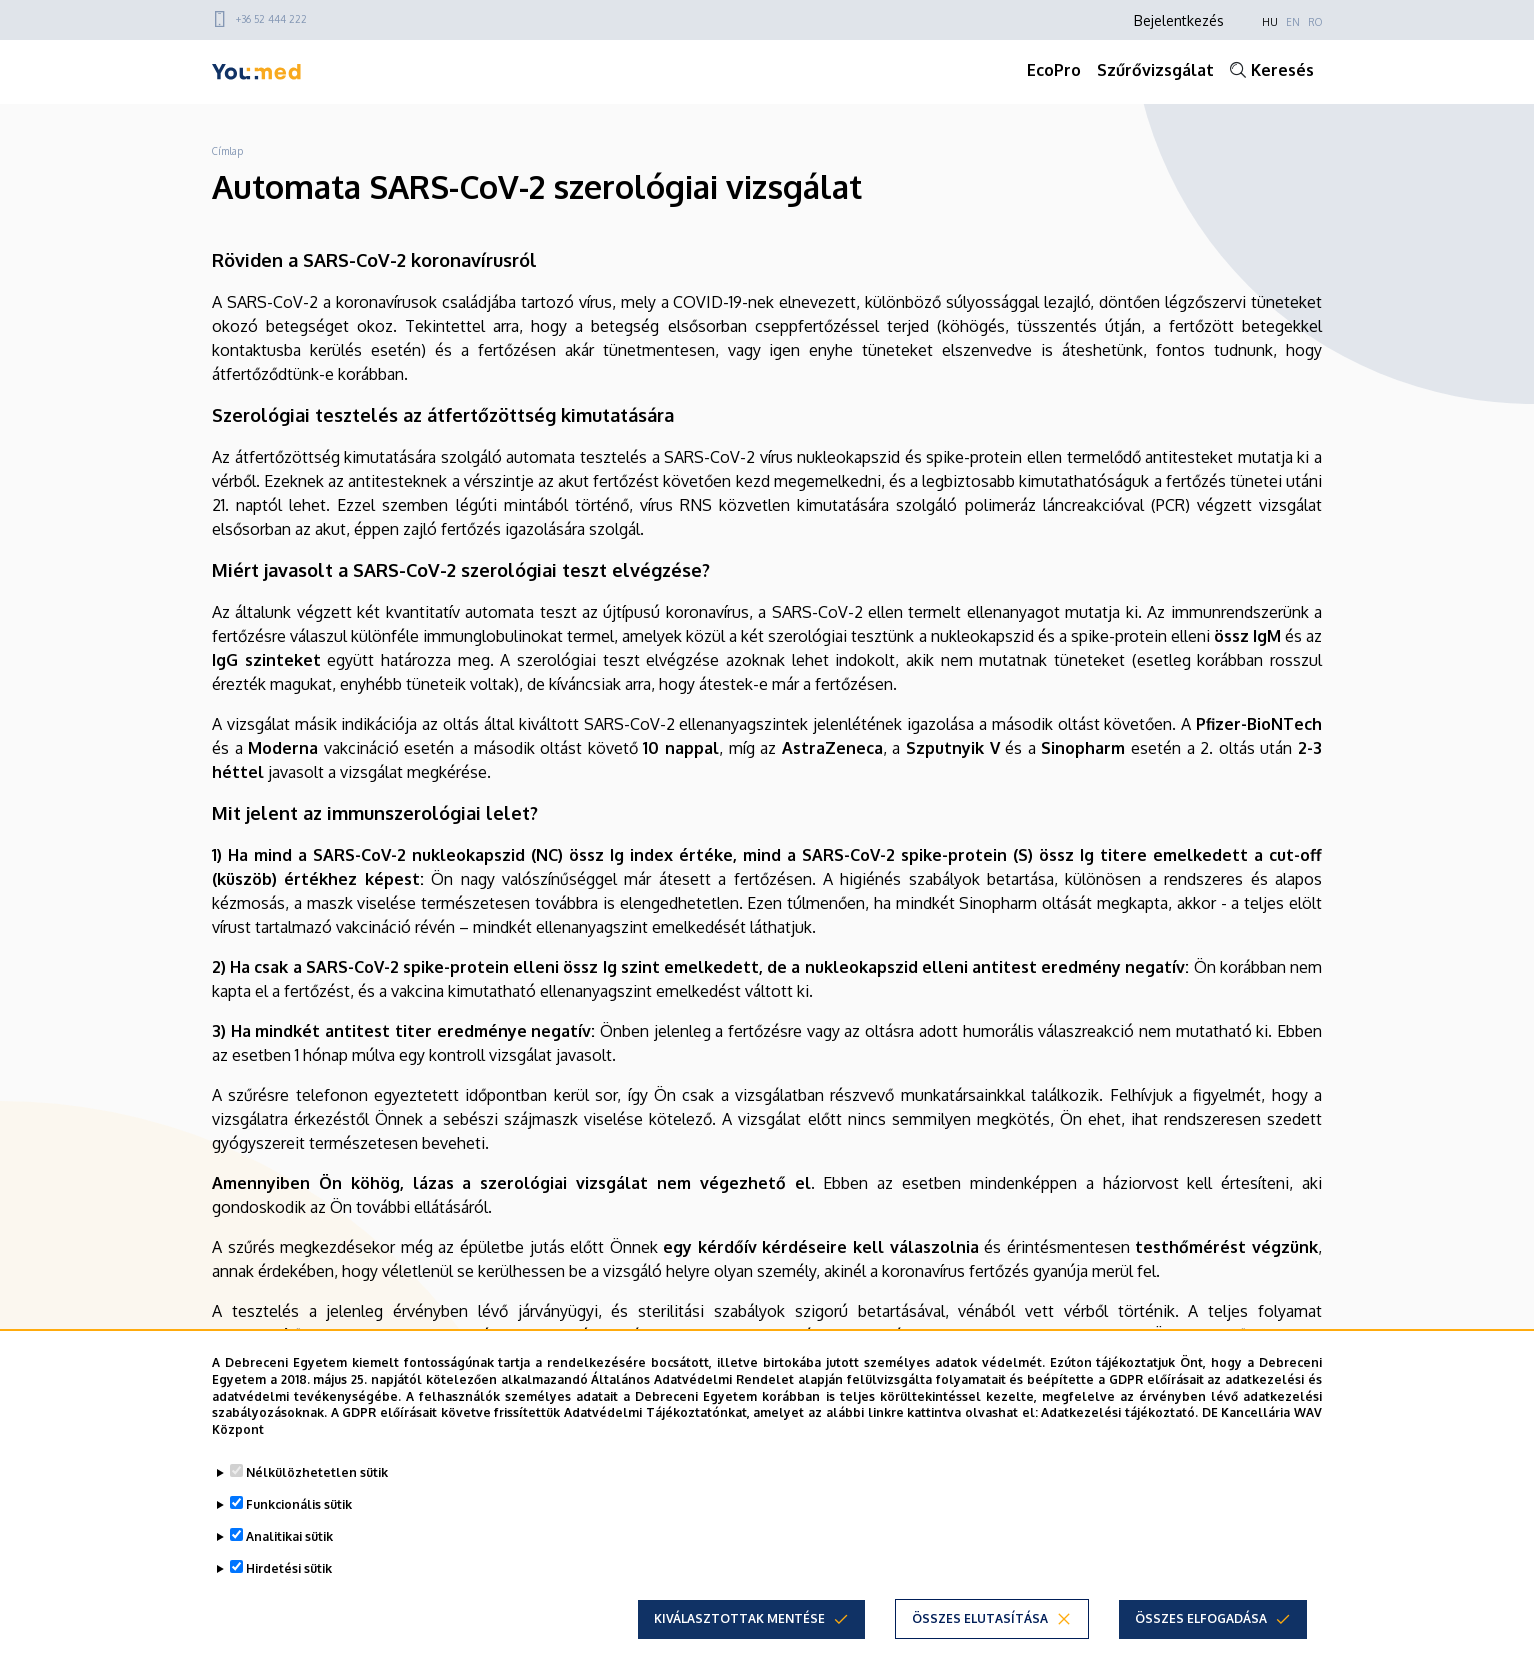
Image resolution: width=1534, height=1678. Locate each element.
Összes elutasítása (980, 1618)
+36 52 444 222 (271, 19)
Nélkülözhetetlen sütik (317, 1472)
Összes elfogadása (1201, 1618)
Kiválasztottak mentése (739, 1618)
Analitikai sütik (289, 1536)
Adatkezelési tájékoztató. (1119, 1412)
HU (1270, 22)
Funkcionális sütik (299, 1504)
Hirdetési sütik (289, 1568)
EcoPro (1054, 70)
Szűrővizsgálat (1155, 70)
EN (1293, 22)
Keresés (1282, 70)
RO (1315, 22)
